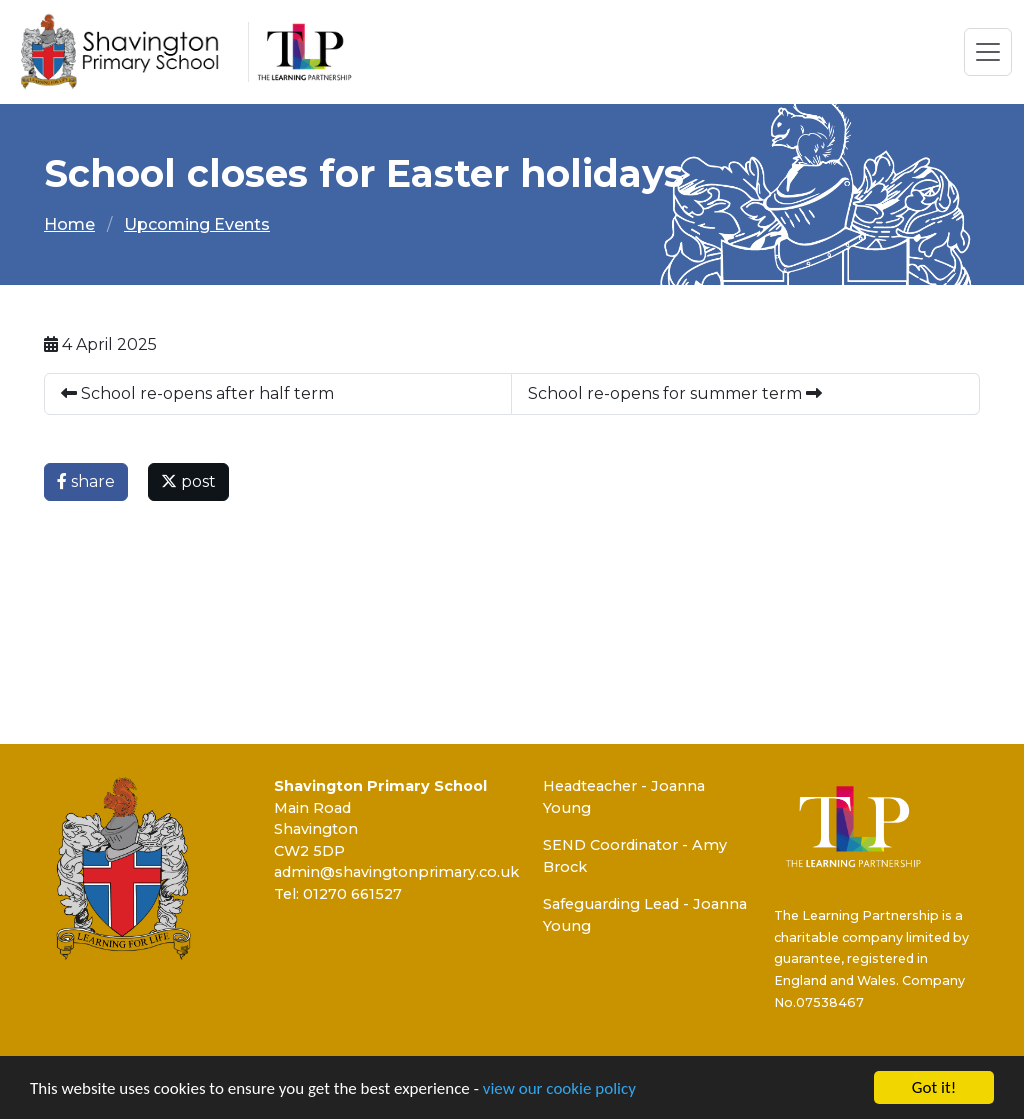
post (188, 481)
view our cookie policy (559, 1089)
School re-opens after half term (197, 393)
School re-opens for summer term (675, 393)
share (86, 481)
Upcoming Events (197, 224)
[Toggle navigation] (988, 52)
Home (69, 224)
